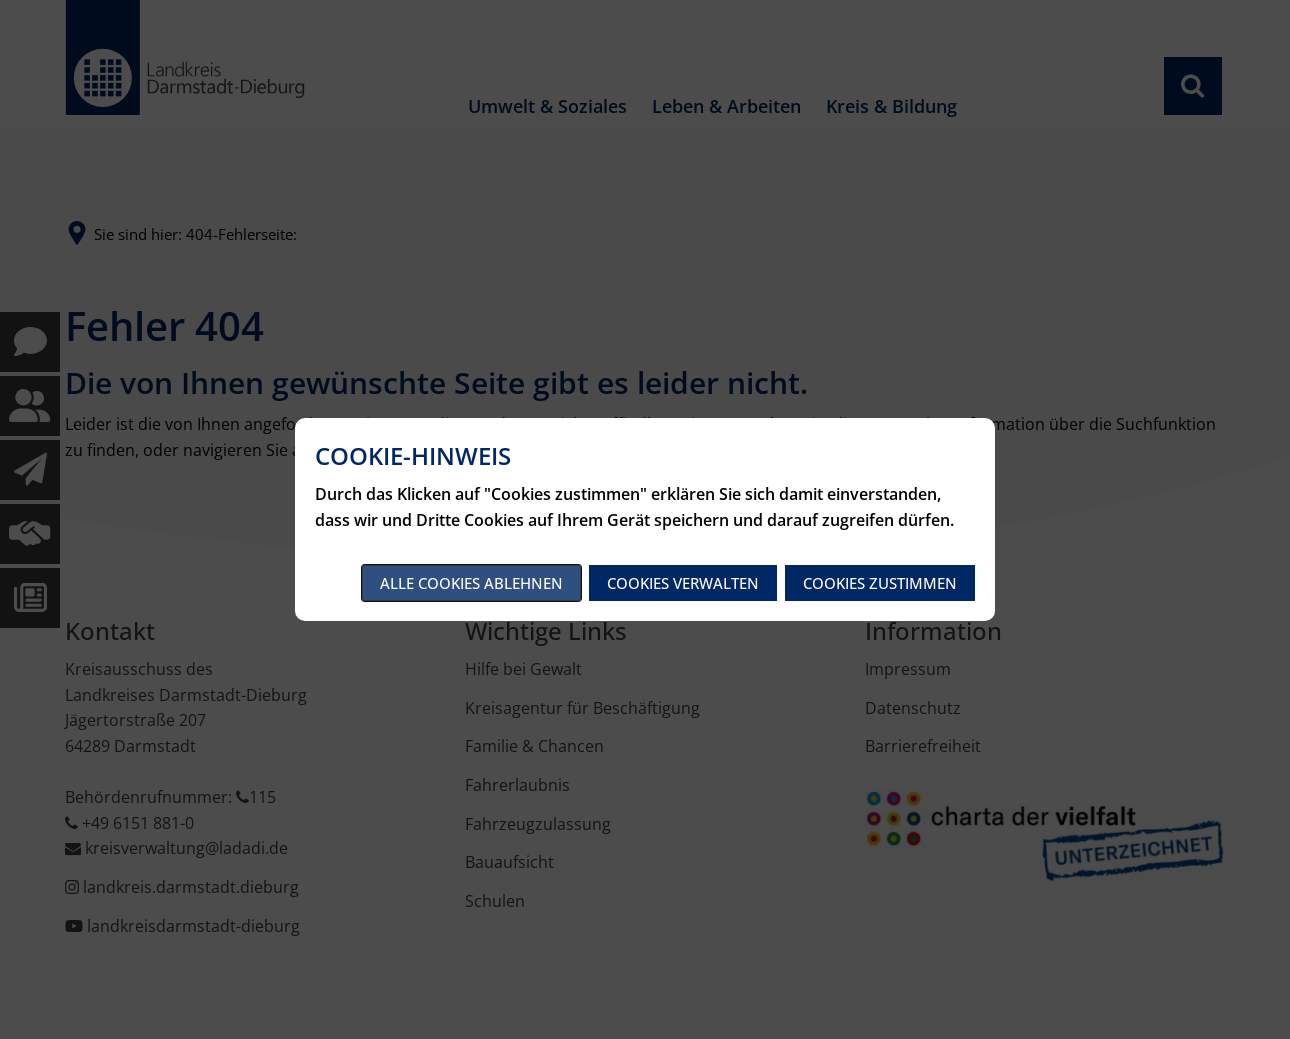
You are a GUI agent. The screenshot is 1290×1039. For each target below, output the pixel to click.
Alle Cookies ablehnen (471, 583)
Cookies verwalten (683, 583)
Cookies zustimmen (880, 583)
